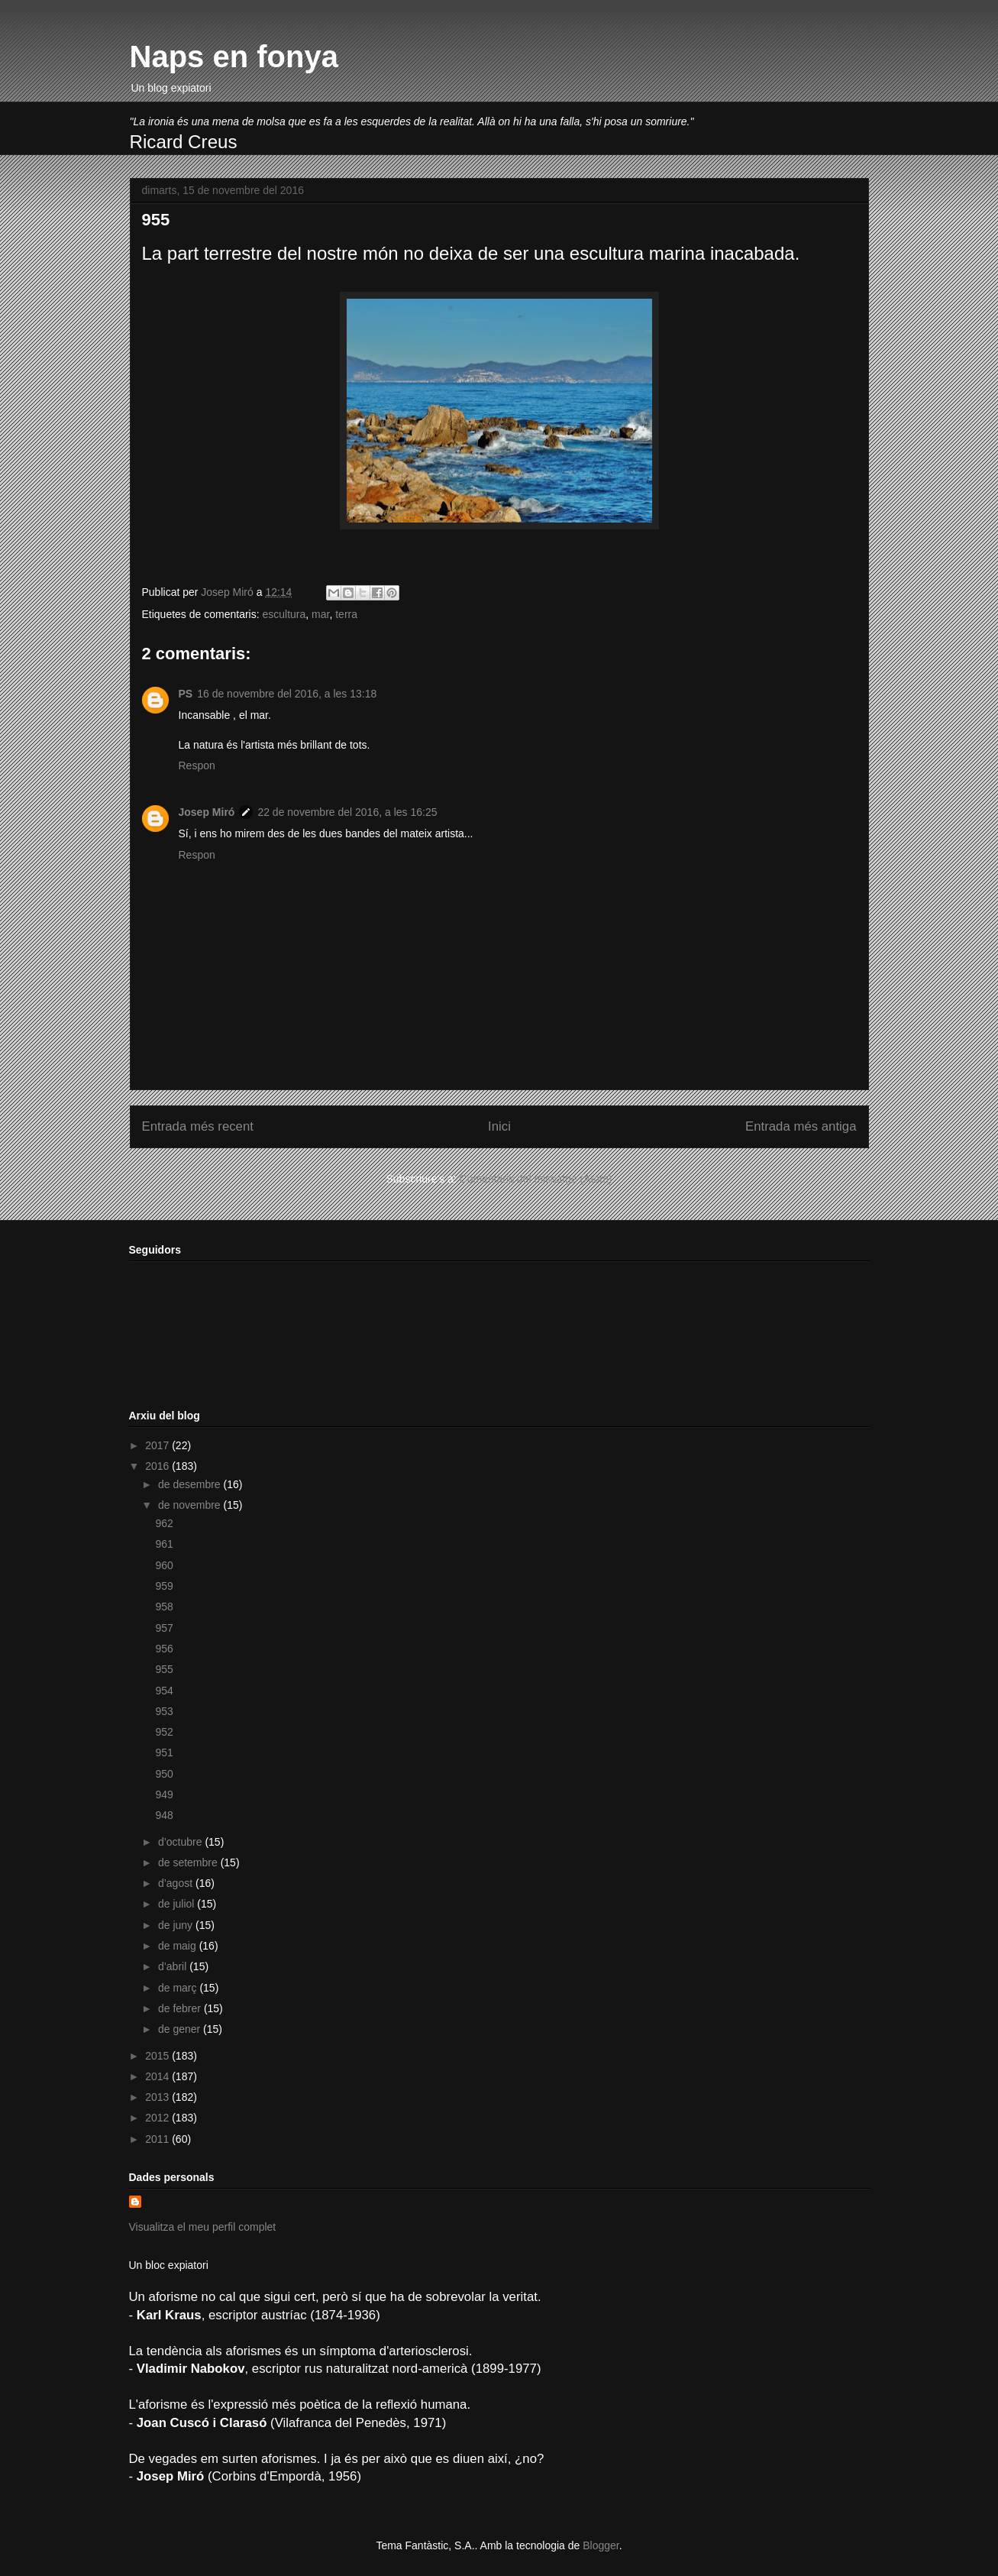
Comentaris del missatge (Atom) (536, 1179)
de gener (180, 2029)
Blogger (601, 2545)
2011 (158, 2139)
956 (164, 1648)
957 (164, 1628)
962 (164, 1523)
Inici (499, 1126)
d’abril (173, 1966)
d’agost (176, 1883)
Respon (197, 765)
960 (164, 1565)
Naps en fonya (234, 56)
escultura (283, 614)
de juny (176, 1925)
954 (164, 1690)
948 (164, 1815)
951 (164, 1752)
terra (346, 614)
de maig (178, 1946)
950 (164, 1774)
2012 (158, 2118)
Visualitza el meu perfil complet (202, 2227)
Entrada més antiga (801, 1126)
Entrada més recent (198, 1126)
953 (164, 1711)
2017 (158, 1445)
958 (164, 1606)
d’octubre (181, 1842)
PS (186, 694)
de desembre (191, 1484)
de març (178, 1988)
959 (164, 1586)
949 (164, 1794)
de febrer (181, 2008)
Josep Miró (207, 812)
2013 (158, 2097)
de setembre (189, 1862)
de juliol (177, 1904)
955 (164, 1669)
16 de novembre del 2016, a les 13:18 (286, 694)
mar (320, 614)
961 (164, 1544)
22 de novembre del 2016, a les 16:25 (347, 812)
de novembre (191, 1505)
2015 (158, 2056)
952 (164, 1732)
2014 (158, 2076)
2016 (158, 1466)
